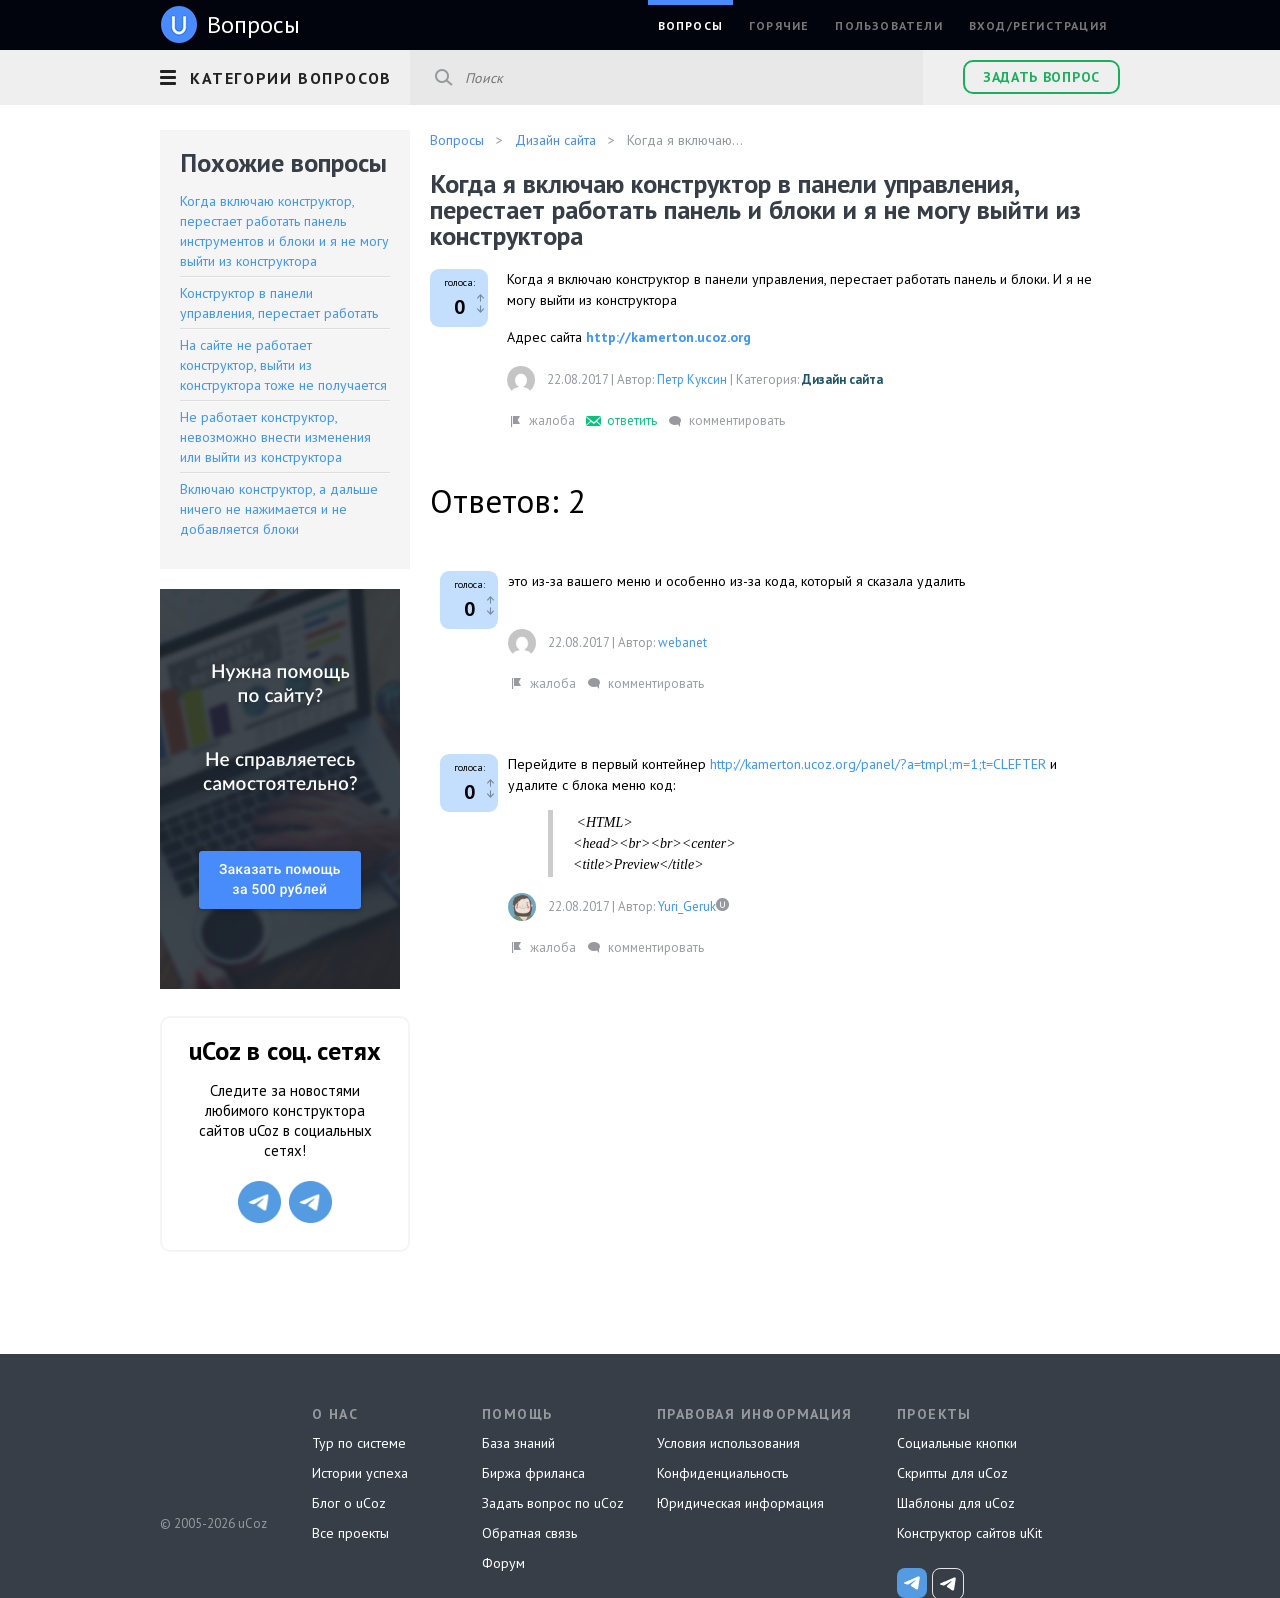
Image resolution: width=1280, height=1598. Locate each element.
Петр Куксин (692, 379)
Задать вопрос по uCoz (553, 1503)
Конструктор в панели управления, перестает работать (279, 303)
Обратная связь (529, 1533)
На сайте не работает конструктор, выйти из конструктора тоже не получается (283, 365)
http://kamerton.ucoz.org (668, 337)
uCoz (212, 1449)
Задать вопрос (1041, 77)
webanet (682, 642)
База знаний (518, 1443)
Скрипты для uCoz (952, 1473)
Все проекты (350, 1533)
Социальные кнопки (957, 1443)
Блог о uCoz (349, 1503)
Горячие (779, 25)
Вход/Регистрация (1038, 25)
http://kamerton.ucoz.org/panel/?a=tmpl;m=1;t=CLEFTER (878, 764)
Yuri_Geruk (687, 906)
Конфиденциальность (722, 1473)
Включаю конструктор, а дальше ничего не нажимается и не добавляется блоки (279, 509)
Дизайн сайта (842, 379)
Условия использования (728, 1443)
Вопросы (690, 25)
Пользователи (888, 25)
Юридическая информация (740, 1503)
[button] (285, 75)
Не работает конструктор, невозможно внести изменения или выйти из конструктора (275, 437)
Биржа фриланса (533, 1473)
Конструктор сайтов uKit (969, 1533)
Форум (503, 1563)
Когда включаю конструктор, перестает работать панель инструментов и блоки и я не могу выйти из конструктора (284, 231)
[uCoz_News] (912, 1583)
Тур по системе (359, 1443)
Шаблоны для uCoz (956, 1503)
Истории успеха (360, 1473)
